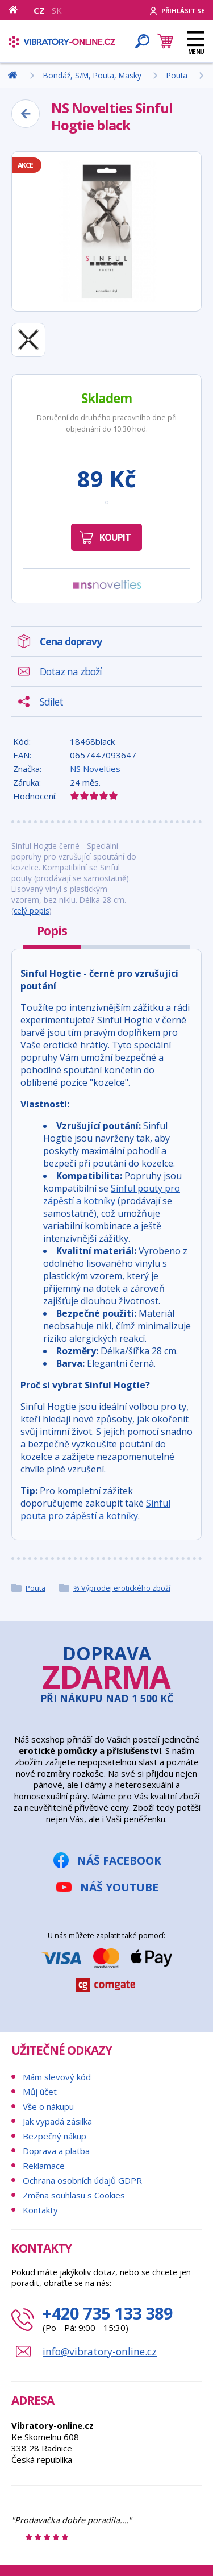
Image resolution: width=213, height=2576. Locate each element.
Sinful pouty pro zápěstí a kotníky (111, 1194)
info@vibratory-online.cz (100, 2351)
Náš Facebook (119, 1860)
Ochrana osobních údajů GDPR (82, 2180)
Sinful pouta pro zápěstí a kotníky (95, 1509)
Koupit (115, 537)
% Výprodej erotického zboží (121, 1588)
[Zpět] (25, 113)
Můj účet (40, 2091)
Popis (52, 931)
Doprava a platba (56, 2150)
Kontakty (40, 2210)
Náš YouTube (119, 1887)
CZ (39, 10)
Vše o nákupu (48, 2106)
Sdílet (51, 701)
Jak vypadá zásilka (57, 2121)
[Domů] (17, 9)
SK (57, 10)
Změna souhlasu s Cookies (74, 2195)
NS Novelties (95, 768)
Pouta (35, 1588)
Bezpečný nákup (54, 2136)
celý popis (31, 910)
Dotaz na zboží (71, 671)
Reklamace (44, 2165)
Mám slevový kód (57, 2077)
